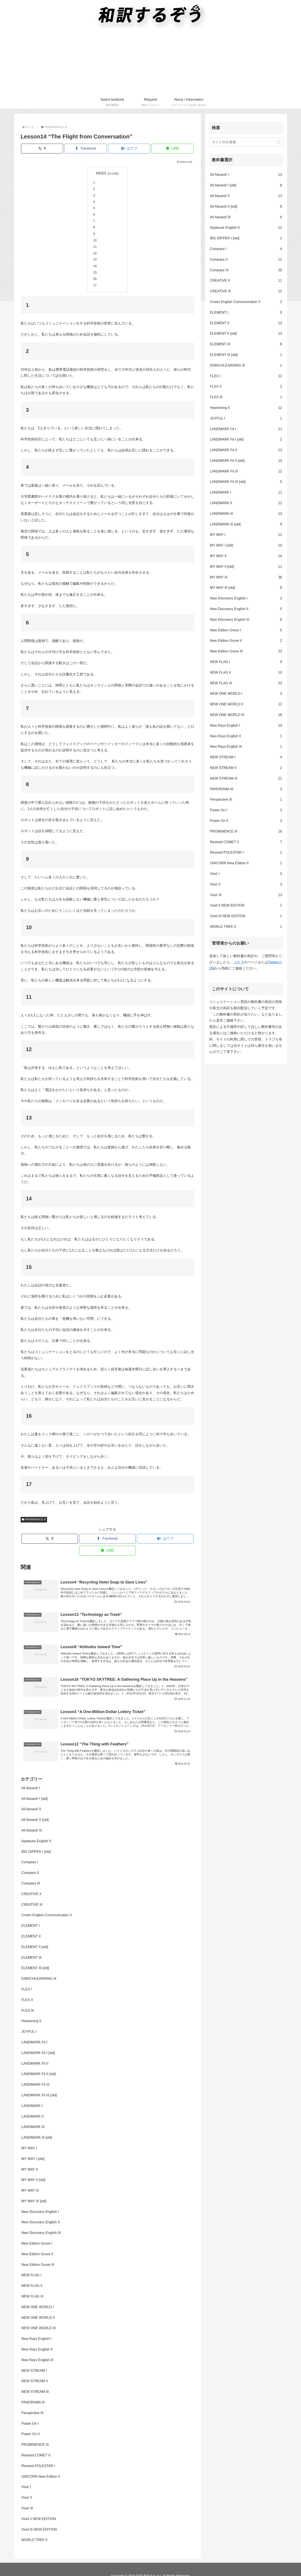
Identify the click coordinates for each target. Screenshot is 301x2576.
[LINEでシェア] (151, 148)
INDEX (101, 173)
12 (95, 251)
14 (95, 263)
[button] (278, 142)
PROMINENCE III (34, 1516)
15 (95, 269)
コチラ (239, 962)
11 (95, 244)
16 (95, 276)
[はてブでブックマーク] (122, 148)
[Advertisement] (150, 63)
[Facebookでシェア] (93, 148)
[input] (246, 142)
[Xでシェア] (63, 148)
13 (95, 257)
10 (95, 238)
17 (95, 282)
